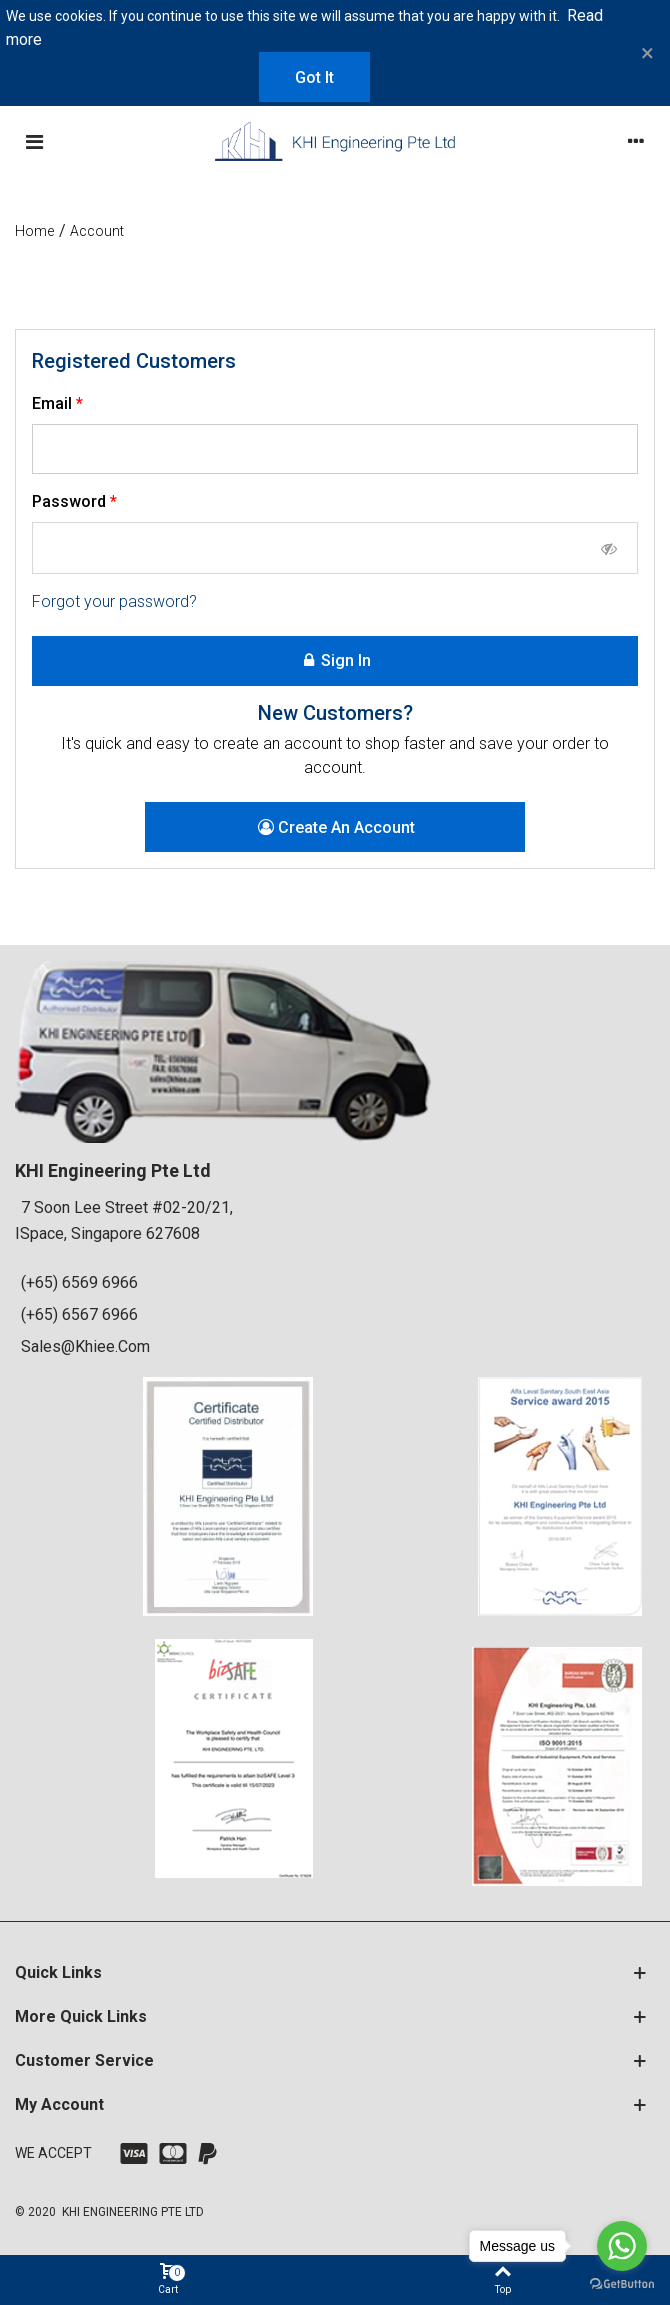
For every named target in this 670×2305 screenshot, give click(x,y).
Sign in (336, 661)
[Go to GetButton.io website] (622, 2284)
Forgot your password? (114, 601)
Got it (314, 77)
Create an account (336, 828)
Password (71, 501)
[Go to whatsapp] (622, 2246)
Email (54, 403)
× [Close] (647, 53)
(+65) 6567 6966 (79, 1314)
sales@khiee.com (85, 1346)
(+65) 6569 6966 (79, 1282)
